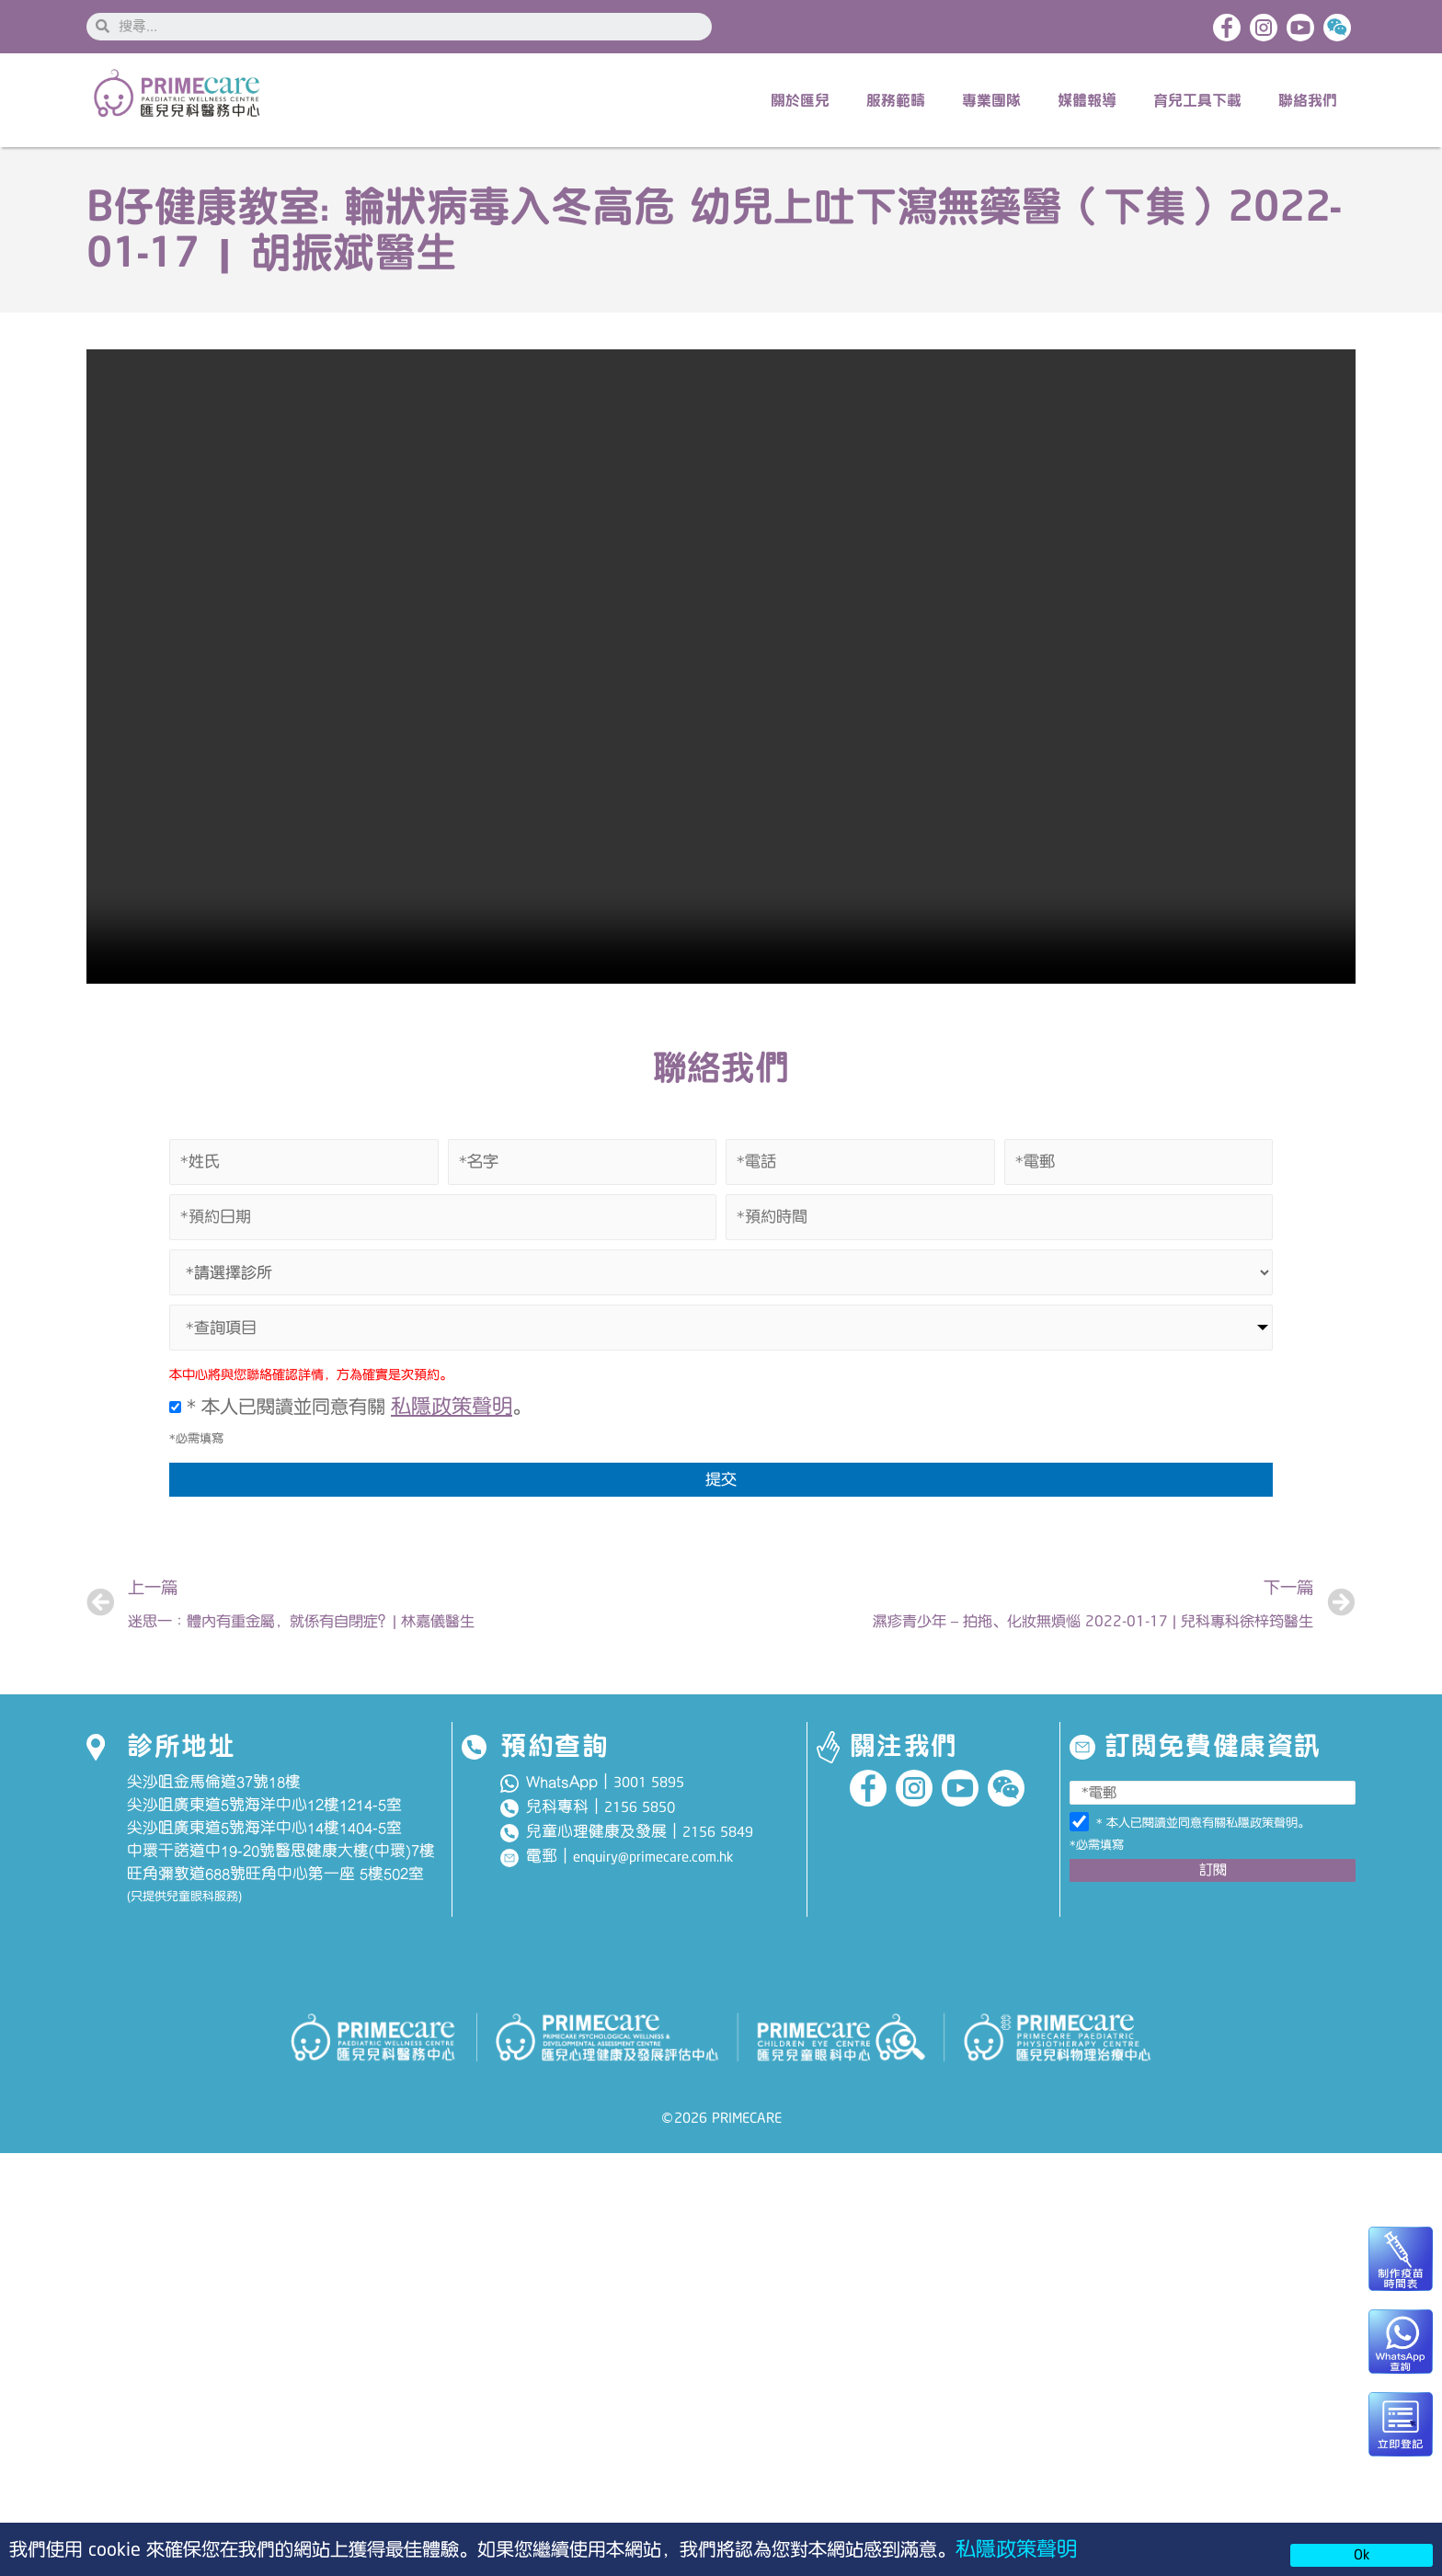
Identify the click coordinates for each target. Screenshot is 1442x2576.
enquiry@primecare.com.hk (653, 1866)
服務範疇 (895, 102)
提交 (721, 1483)
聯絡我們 (1307, 102)
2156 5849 (717, 1840)
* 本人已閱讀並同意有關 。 (352, 1409)
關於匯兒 (800, 102)
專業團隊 (991, 102)
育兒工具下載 (1197, 102)
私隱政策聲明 (1019, 2548)
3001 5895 (648, 1791)
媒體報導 (1087, 102)
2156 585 (635, 1815)
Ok (1361, 2555)
